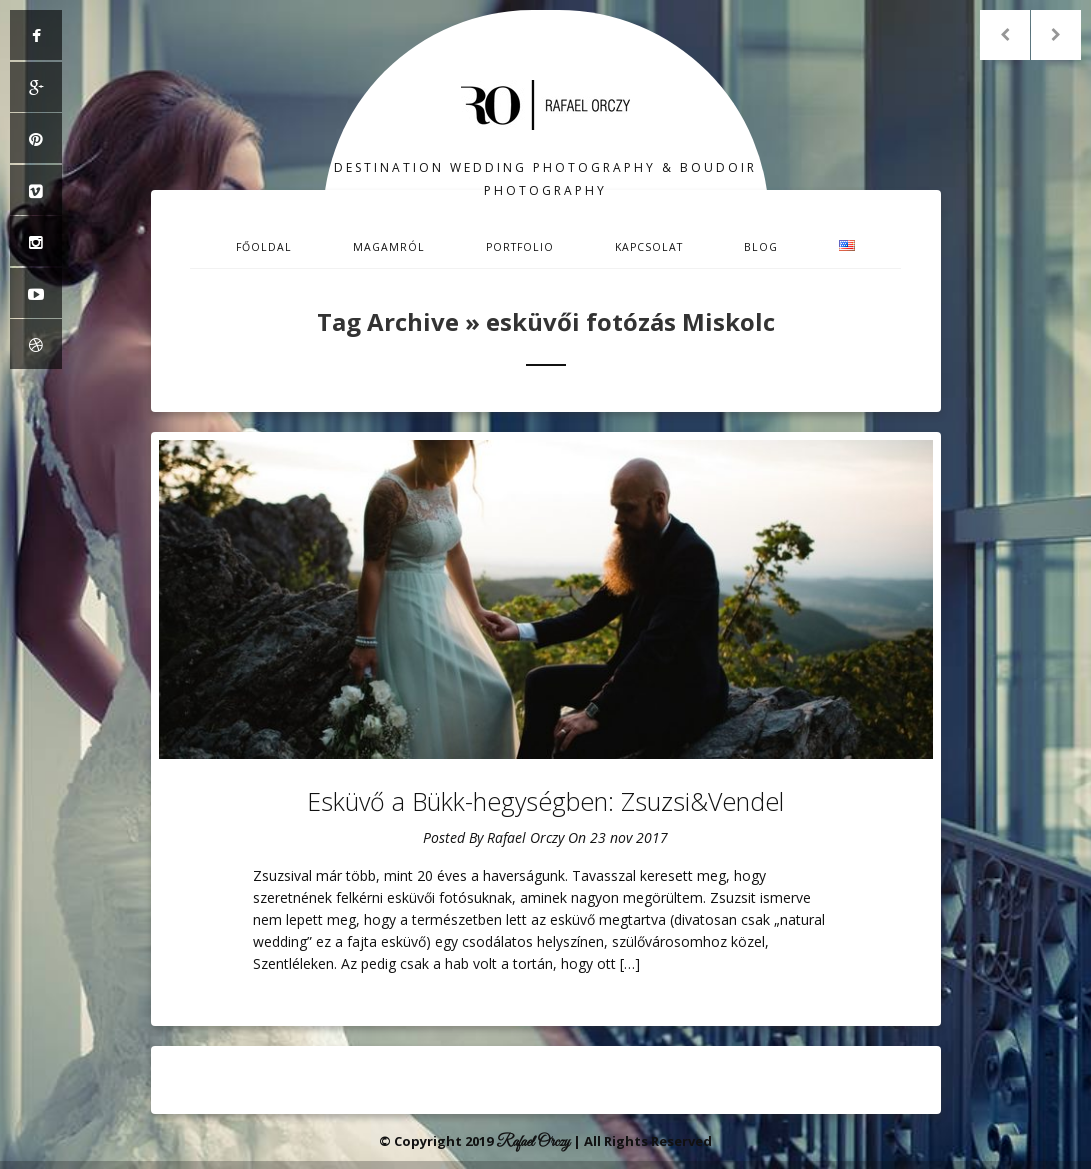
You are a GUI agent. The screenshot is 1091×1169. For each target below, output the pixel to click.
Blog (761, 247)
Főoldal (264, 247)
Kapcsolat (649, 247)
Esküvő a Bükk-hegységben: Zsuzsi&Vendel (545, 801)
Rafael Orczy (525, 837)
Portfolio (520, 247)
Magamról (389, 247)
